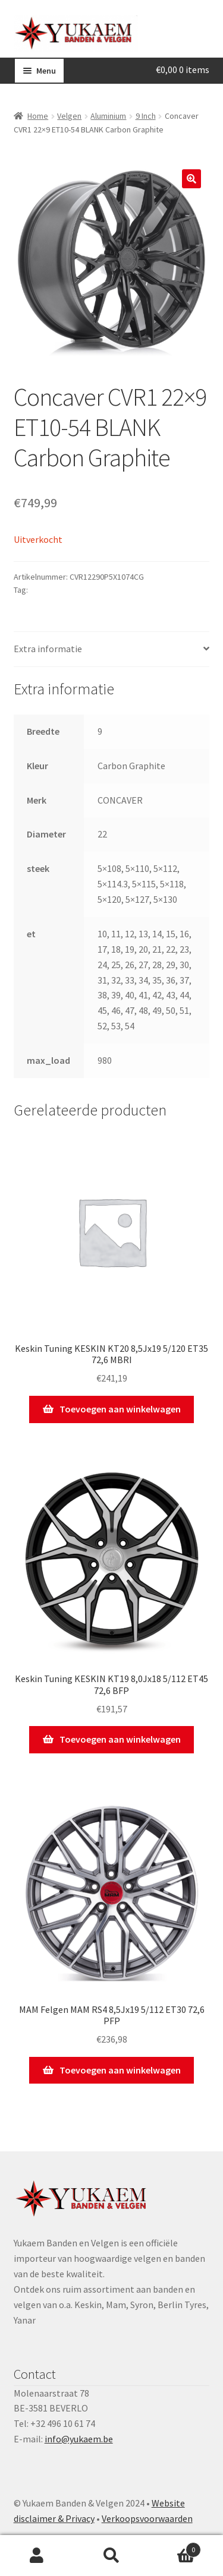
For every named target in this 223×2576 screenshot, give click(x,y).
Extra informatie (48, 649)
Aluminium (108, 115)
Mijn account (37, 2556)
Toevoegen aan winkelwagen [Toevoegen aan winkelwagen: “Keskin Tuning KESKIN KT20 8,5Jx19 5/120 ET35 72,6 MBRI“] (120, 1409)
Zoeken (111, 2556)
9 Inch (146, 115)
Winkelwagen (175, 2547)
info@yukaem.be (79, 2439)
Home (37, 115)
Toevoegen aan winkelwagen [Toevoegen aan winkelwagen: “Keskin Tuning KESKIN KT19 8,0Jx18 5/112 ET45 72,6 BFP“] (120, 1739)
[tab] (112, 649)
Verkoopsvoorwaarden (147, 2518)
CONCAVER (49, 589)
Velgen (69, 115)
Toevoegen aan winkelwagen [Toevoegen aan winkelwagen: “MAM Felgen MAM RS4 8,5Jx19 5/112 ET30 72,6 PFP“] (120, 2070)
